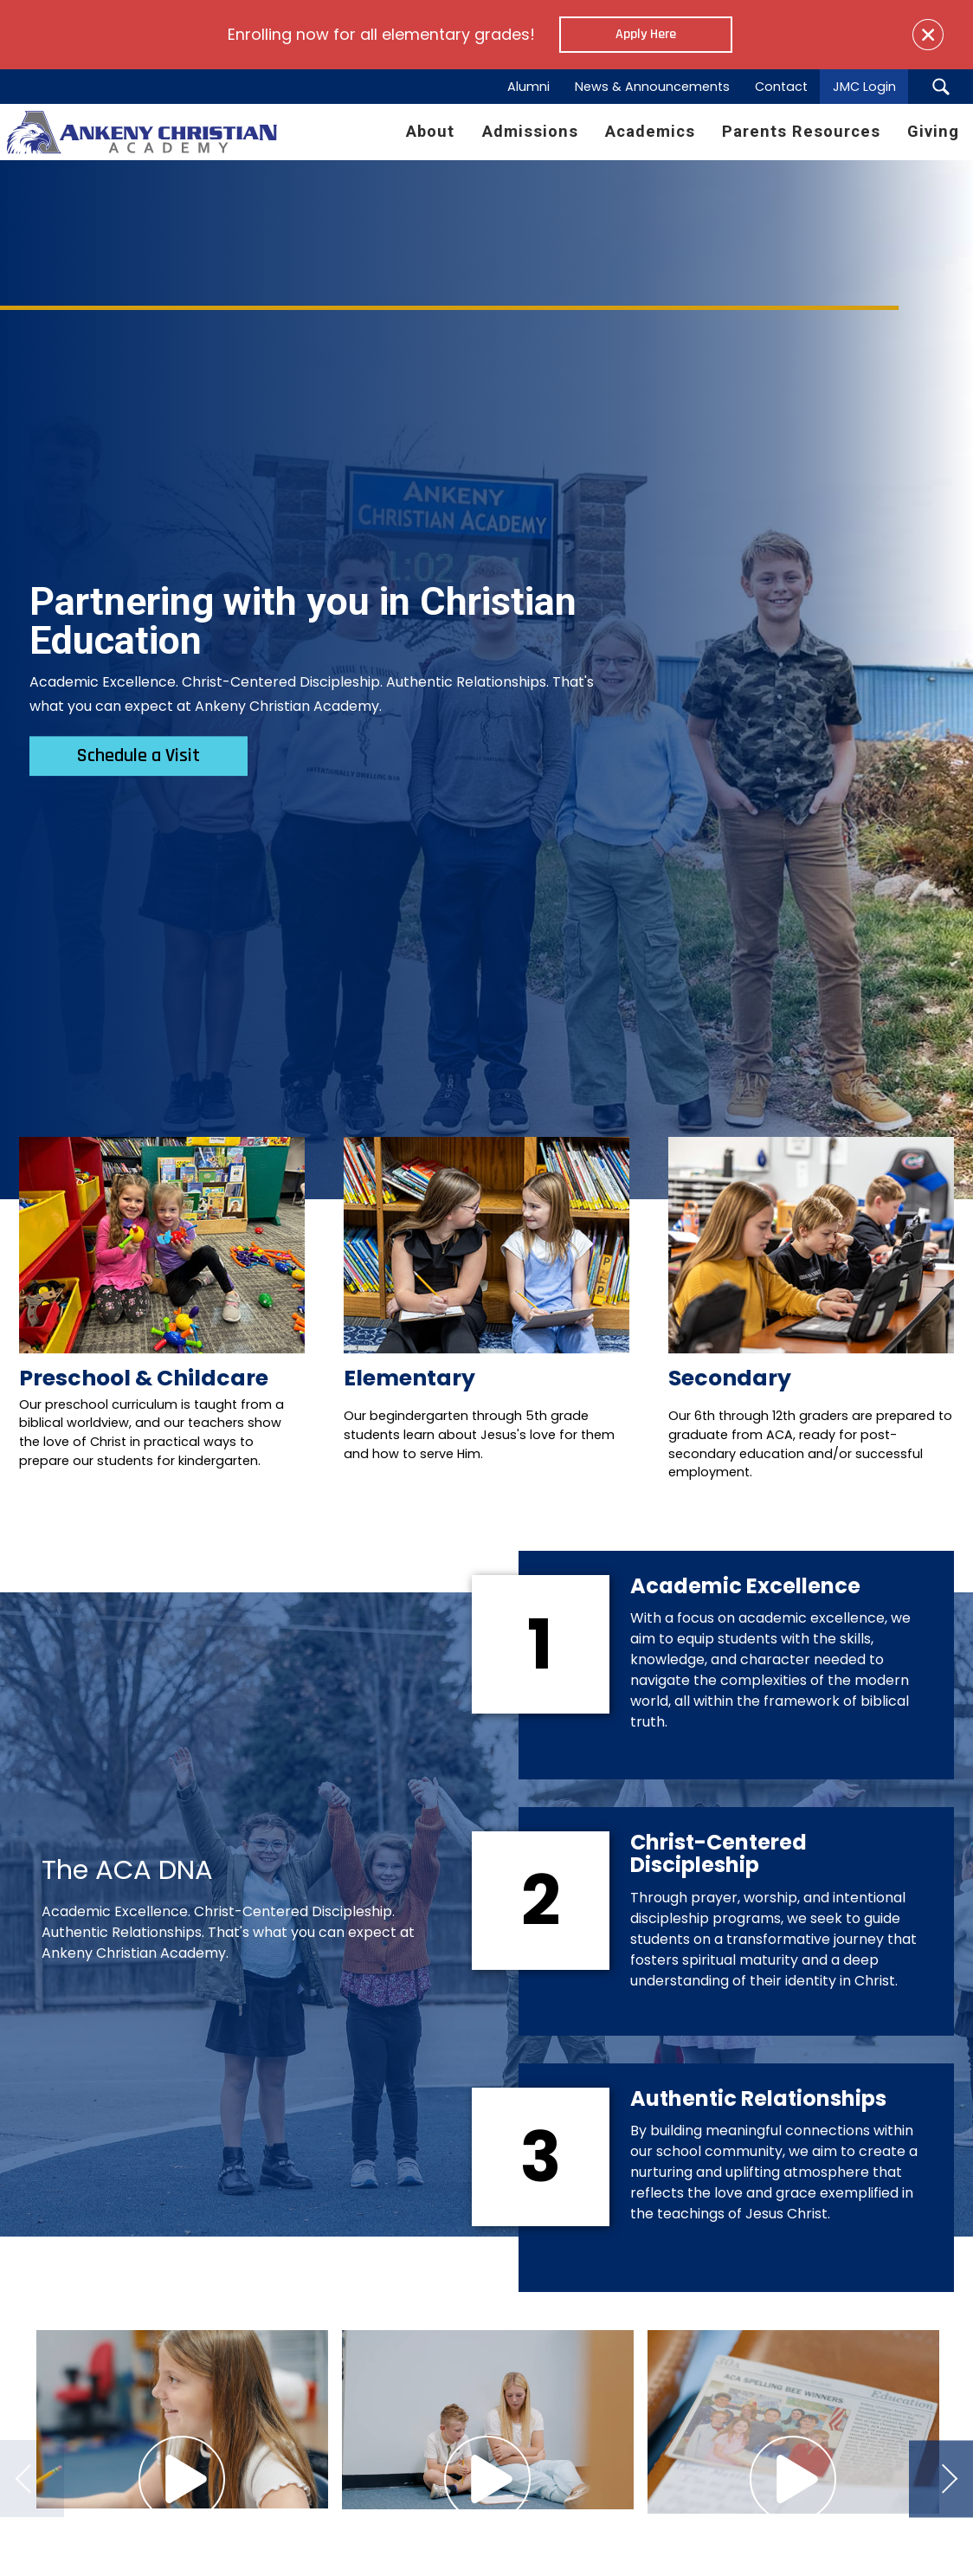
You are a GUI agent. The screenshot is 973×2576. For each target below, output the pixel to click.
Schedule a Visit (138, 756)
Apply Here (645, 34)
